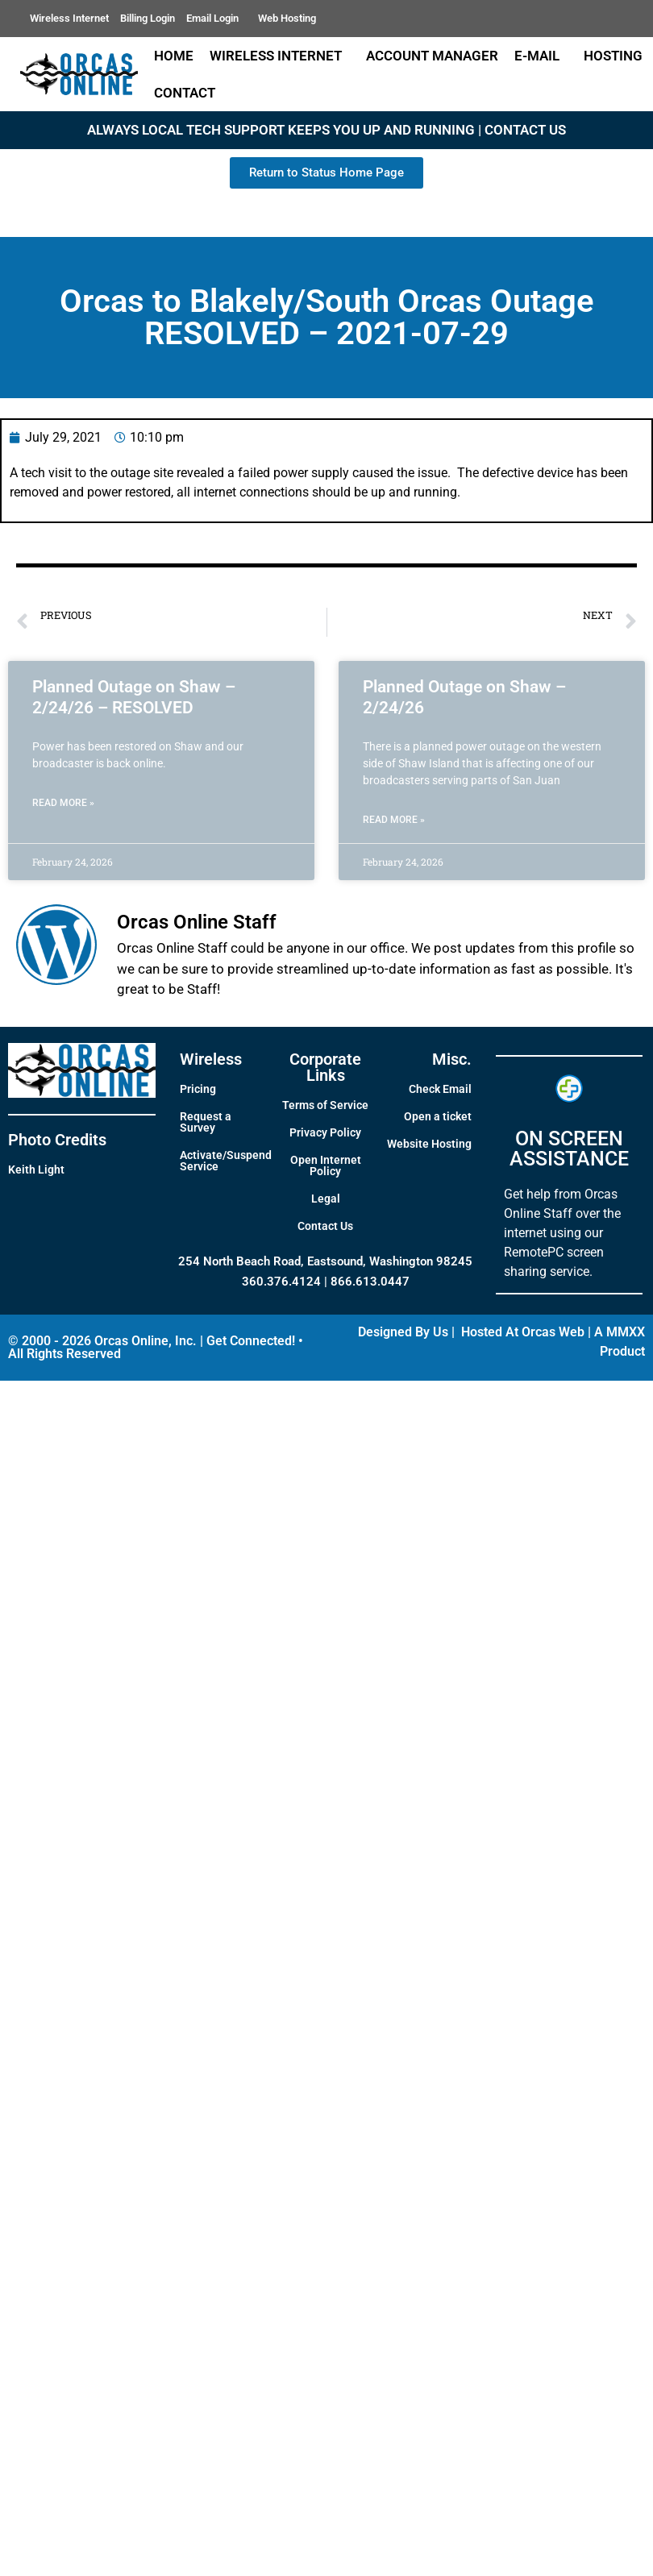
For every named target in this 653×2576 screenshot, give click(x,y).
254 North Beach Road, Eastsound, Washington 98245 (325, 1261)
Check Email (440, 1088)
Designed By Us (403, 1332)
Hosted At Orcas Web (522, 1332)
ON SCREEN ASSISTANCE (569, 1148)
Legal (325, 1198)
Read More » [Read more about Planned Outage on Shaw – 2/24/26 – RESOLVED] (63, 802)
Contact (188, 93)
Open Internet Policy (325, 1165)
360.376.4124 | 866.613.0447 (326, 1281)
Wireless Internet (69, 18)
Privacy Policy (325, 1132)
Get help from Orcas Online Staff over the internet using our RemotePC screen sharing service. (562, 1232)
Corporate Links (325, 1067)
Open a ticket (438, 1116)
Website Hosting (429, 1143)
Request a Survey (205, 1122)
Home (173, 56)
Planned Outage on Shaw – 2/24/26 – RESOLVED (133, 697)
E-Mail (541, 56)
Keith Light (36, 1169)
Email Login (216, 18)
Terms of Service (325, 1105)
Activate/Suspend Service (226, 1161)
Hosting (613, 56)
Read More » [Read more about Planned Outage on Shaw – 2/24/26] (394, 819)
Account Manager (432, 56)
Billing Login (147, 18)
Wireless (211, 1059)
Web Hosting (287, 18)
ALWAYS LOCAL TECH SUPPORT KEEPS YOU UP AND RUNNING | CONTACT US (326, 130)
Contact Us (325, 1225)
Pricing (198, 1088)
